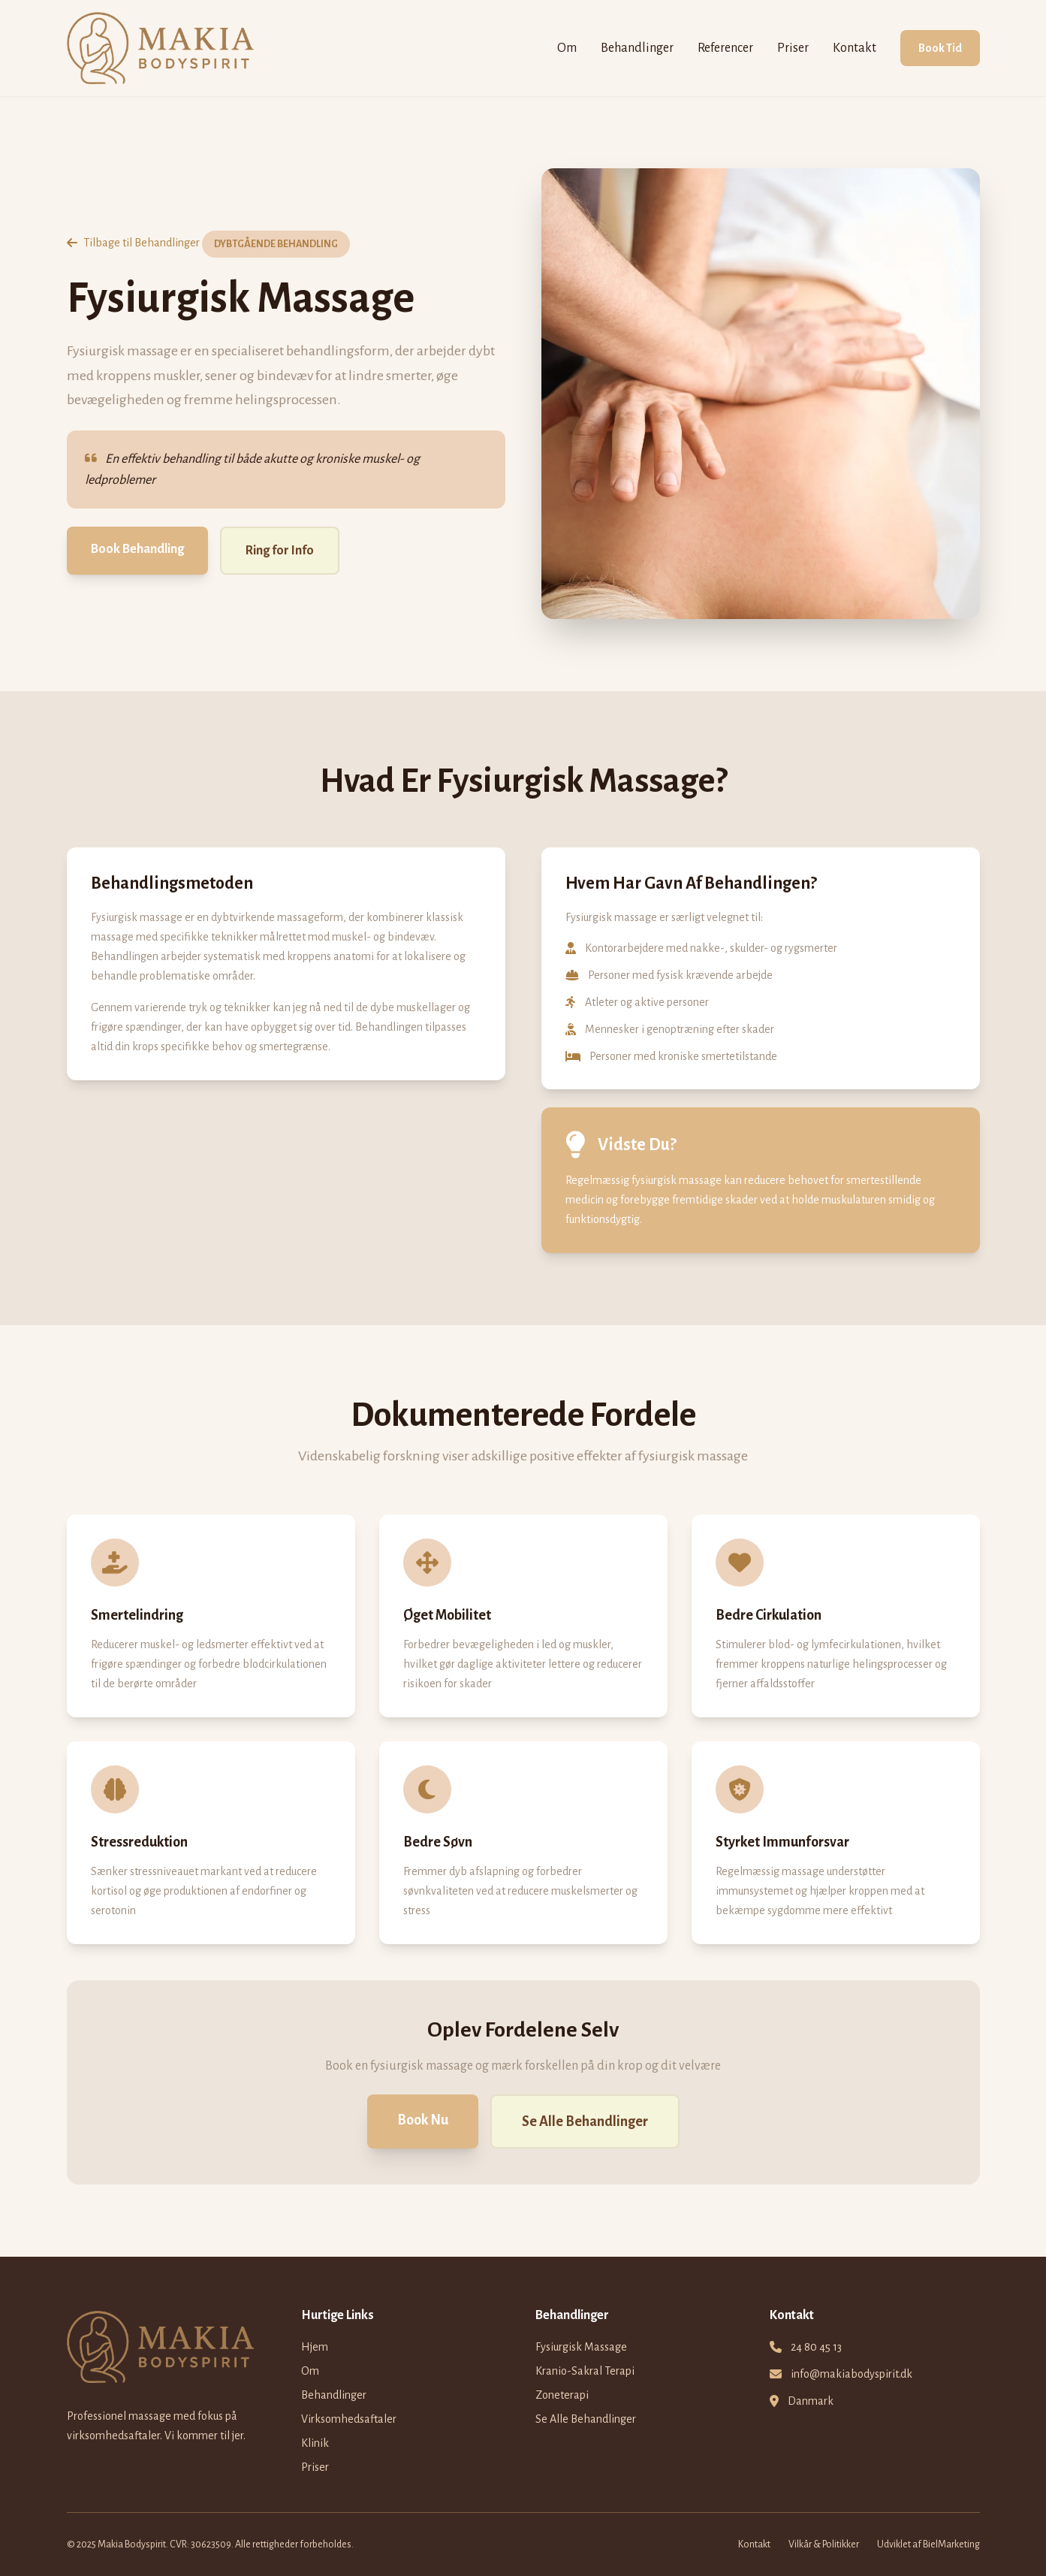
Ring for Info (280, 550)
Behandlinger (637, 48)
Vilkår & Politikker (823, 2544)
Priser (793, 48)
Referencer (725, 48)
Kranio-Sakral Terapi (585, 2371)
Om (567, 48)
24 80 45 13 (816, 2347)
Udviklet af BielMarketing (928, 2544)
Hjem (314, 2347)
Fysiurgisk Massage (581, 2347)
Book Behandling (137, 549)
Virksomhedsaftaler (348, 2419)
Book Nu (422, 2120)
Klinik (315, 2443)
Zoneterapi (562, 2395)
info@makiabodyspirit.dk (851, 2374)
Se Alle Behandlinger (585, 2121)
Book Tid (940, 48)
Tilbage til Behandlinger (133, 243)
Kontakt (854, 48)
